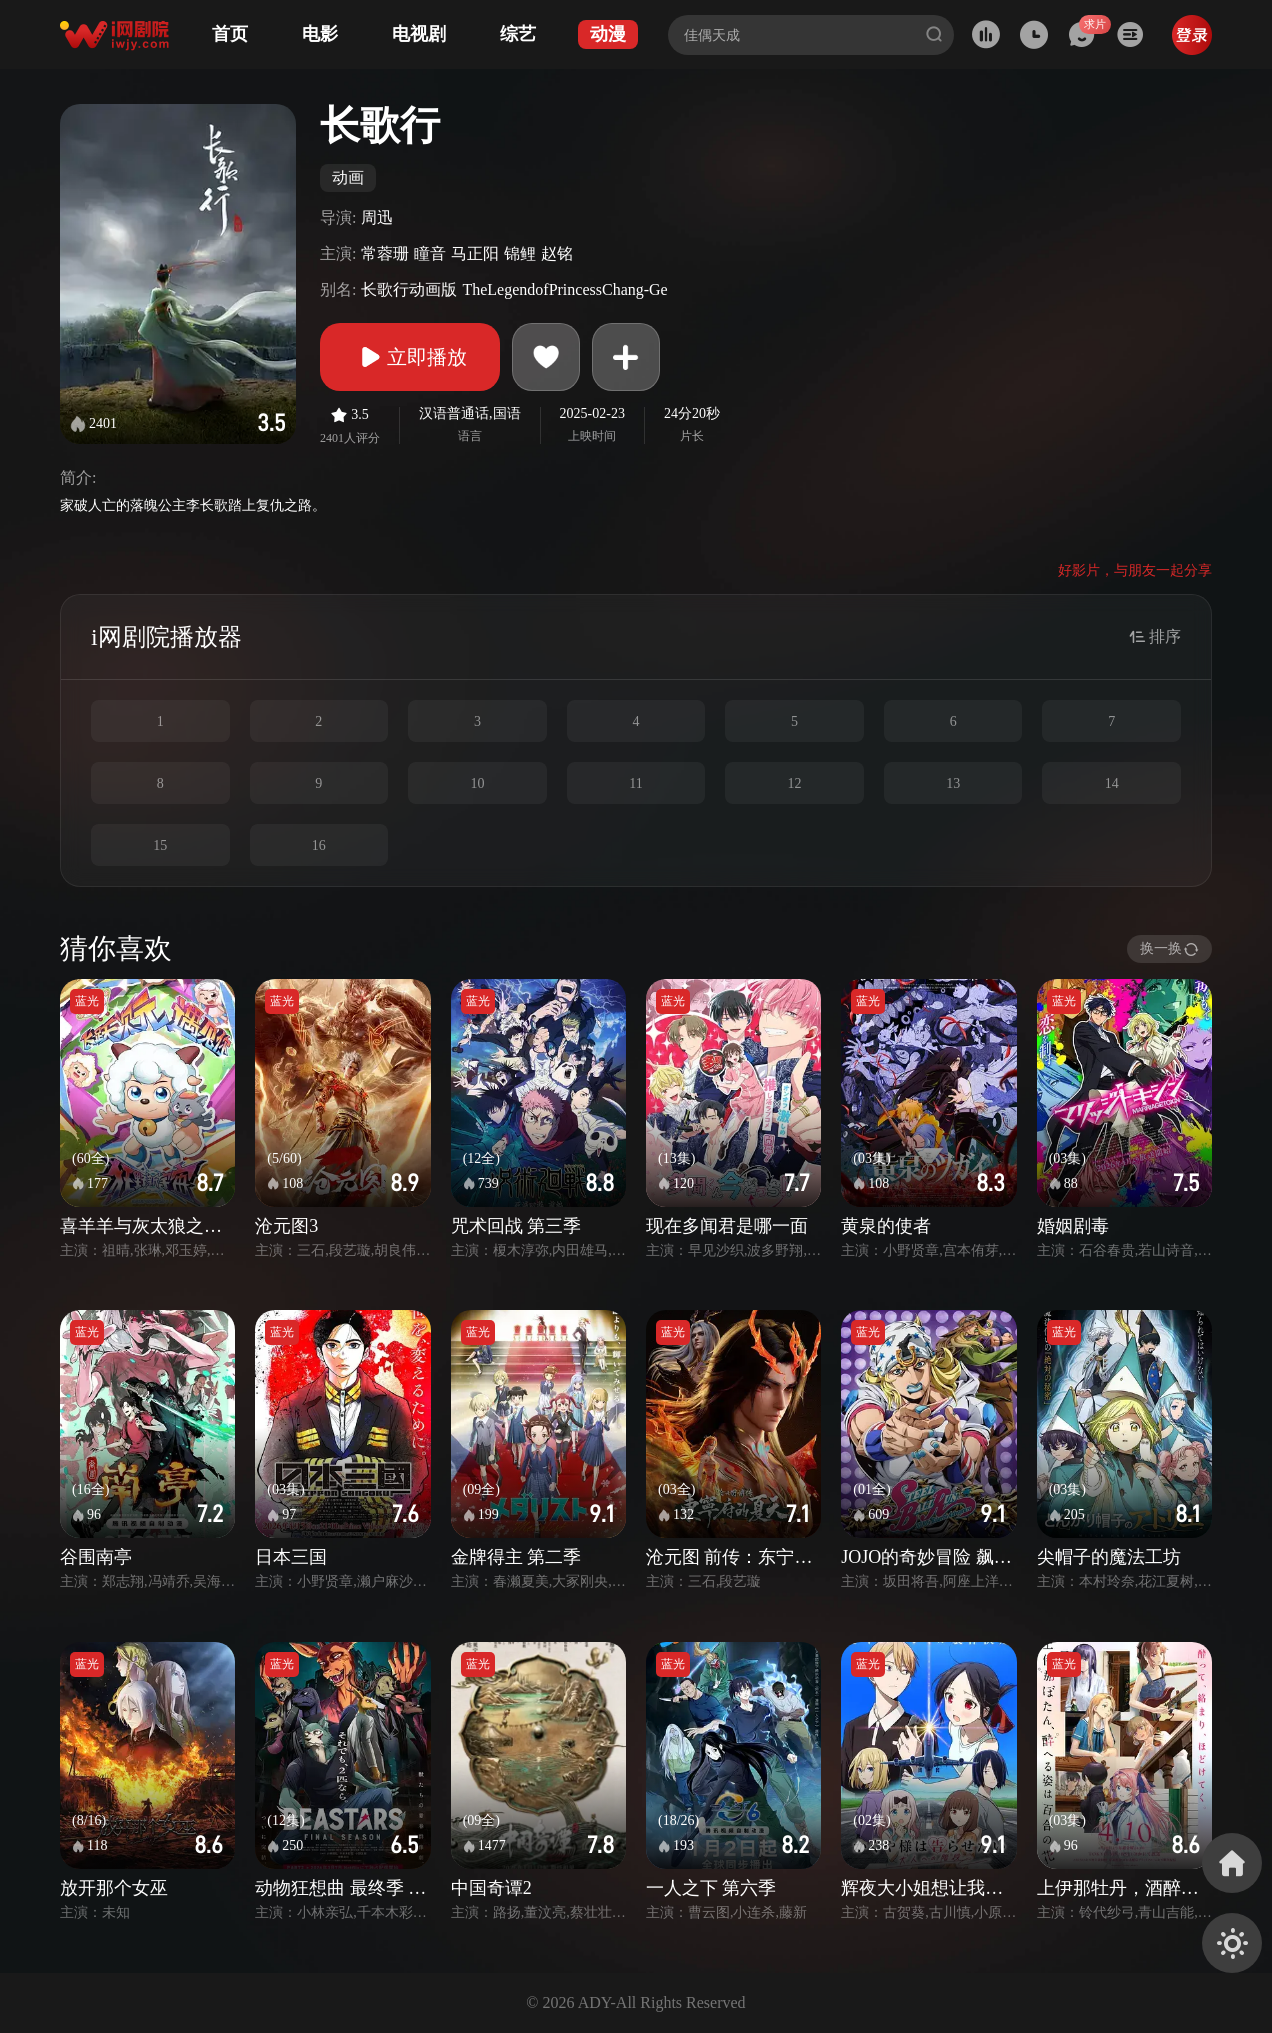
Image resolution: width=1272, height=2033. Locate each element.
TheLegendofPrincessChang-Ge (564, 289)
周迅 (377, 217)
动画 (348, 177)
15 (160, 845)
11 (635, 783)
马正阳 (475, 253)
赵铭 (557, 253)
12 (795, 783)
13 (953, 783)
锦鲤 (520, 253)
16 (319, 845)
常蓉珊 (385, 253)
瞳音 (430, 253)
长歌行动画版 (409, 289)
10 (477, 783)
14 (1112, 783)
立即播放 (410, 357)
